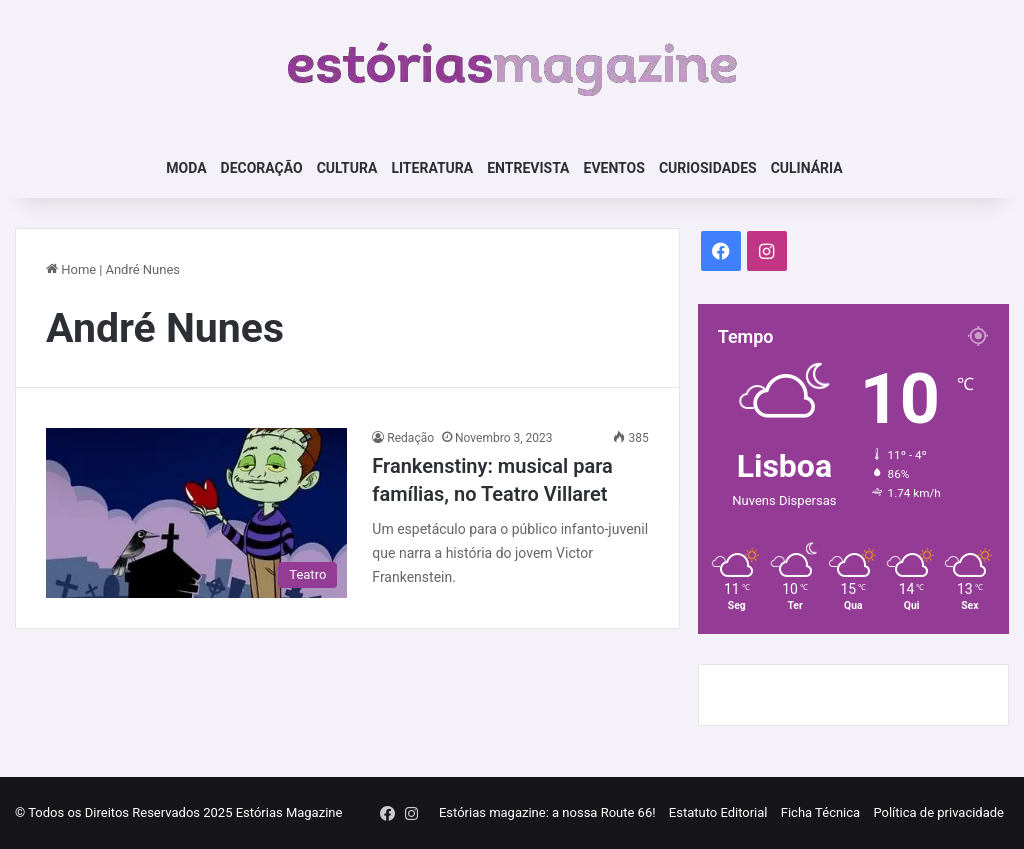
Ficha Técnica (820, 812)
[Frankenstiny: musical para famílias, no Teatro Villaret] (196, 513)
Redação (410, 438)
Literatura (432, 168)
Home (71, 269)
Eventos (614, 168)
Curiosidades (708, 168)
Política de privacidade (938, 812)
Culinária (807, 168)
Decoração (262, 168)
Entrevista (528, 168)
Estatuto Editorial (718, 812)
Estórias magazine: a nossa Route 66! (547, 812)
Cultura (347, 168)
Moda (186, 168)
